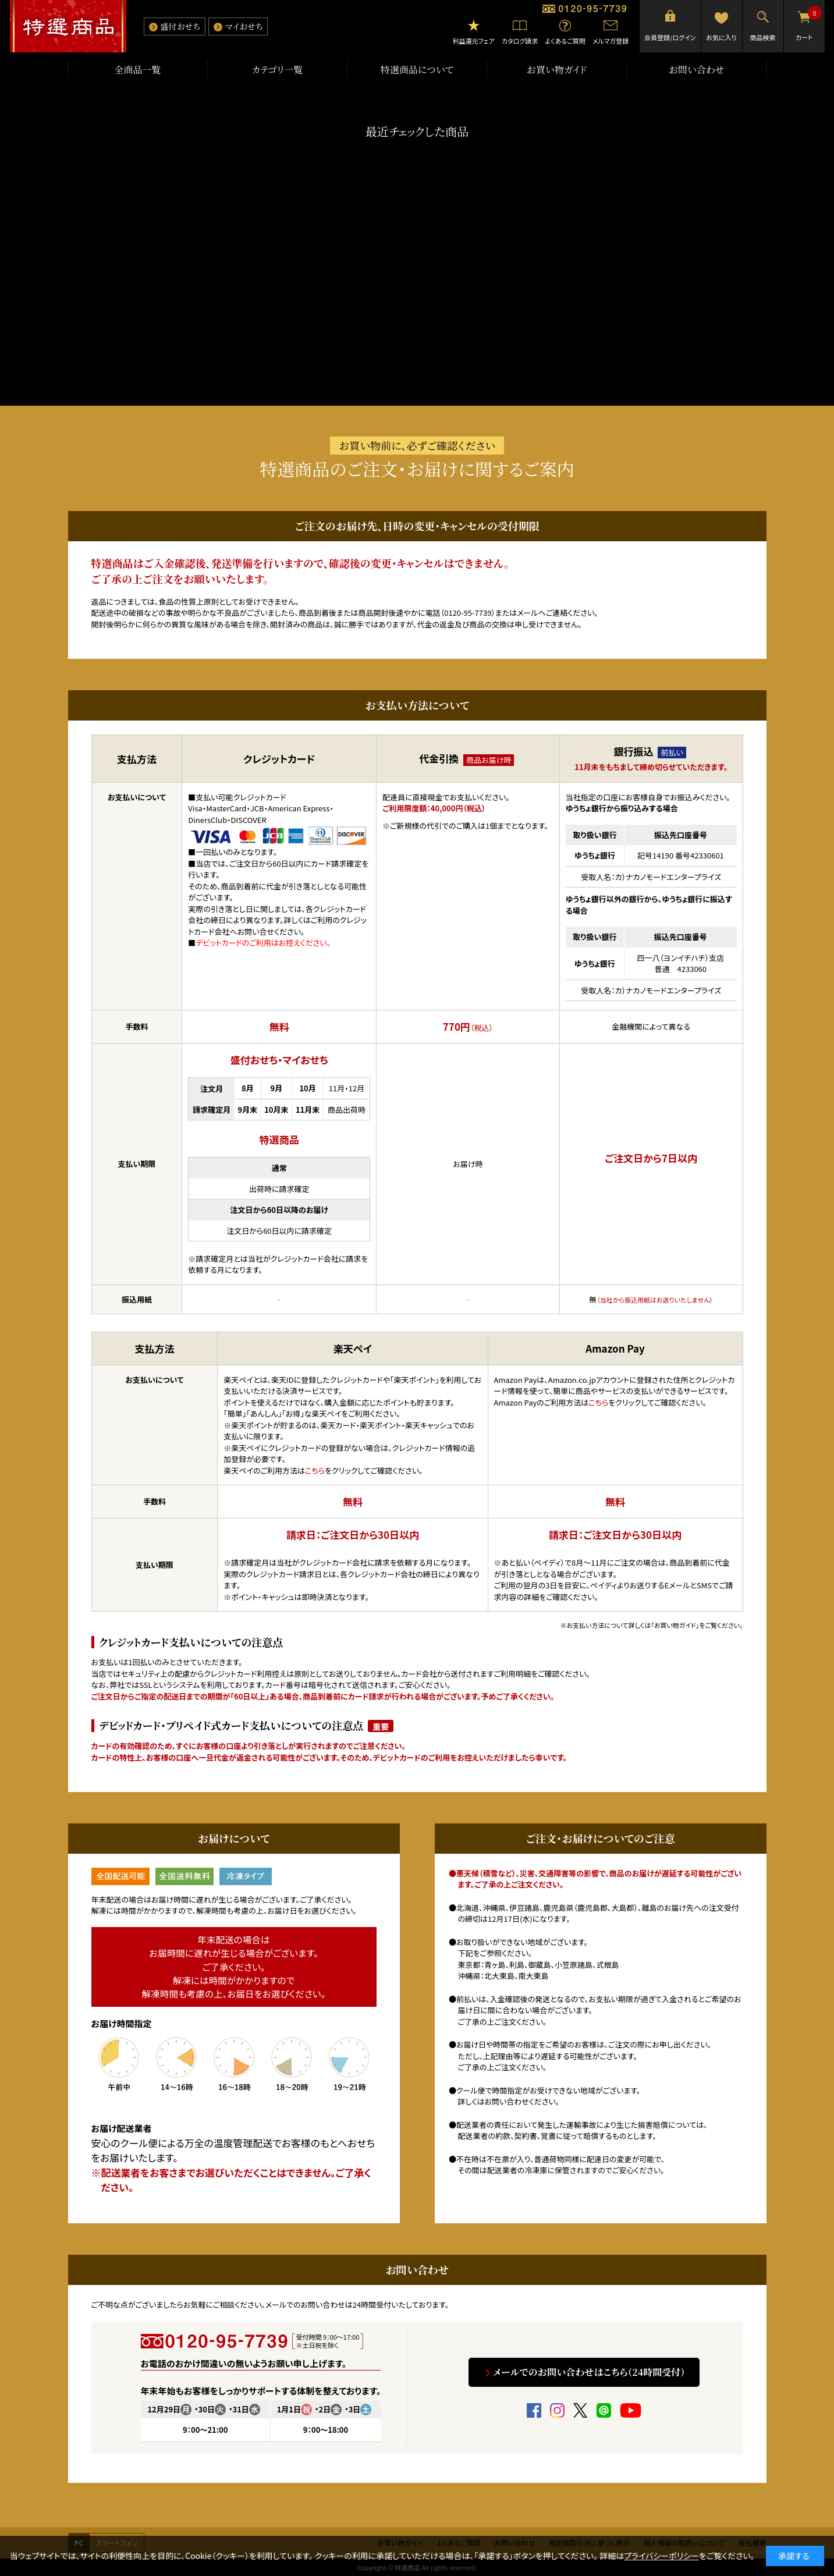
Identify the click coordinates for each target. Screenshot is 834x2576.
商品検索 (763, 37)
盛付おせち (180, 26)
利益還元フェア (473, 40)
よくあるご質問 (565, 40)
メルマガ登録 (610, 40)
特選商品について (417, 69)
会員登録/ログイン (669, 37)
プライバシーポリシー (661, 2555)
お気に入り (721, 37)
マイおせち (243, 26)
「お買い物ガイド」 (675, 1625)
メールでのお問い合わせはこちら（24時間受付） (590, 2372)
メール (527, 612)
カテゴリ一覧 (277, 69)
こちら (315, 1470)
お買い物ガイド (557, 69)
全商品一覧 (137, 69)
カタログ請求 (520, 40)
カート (809, 24)
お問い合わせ (697, 69)
